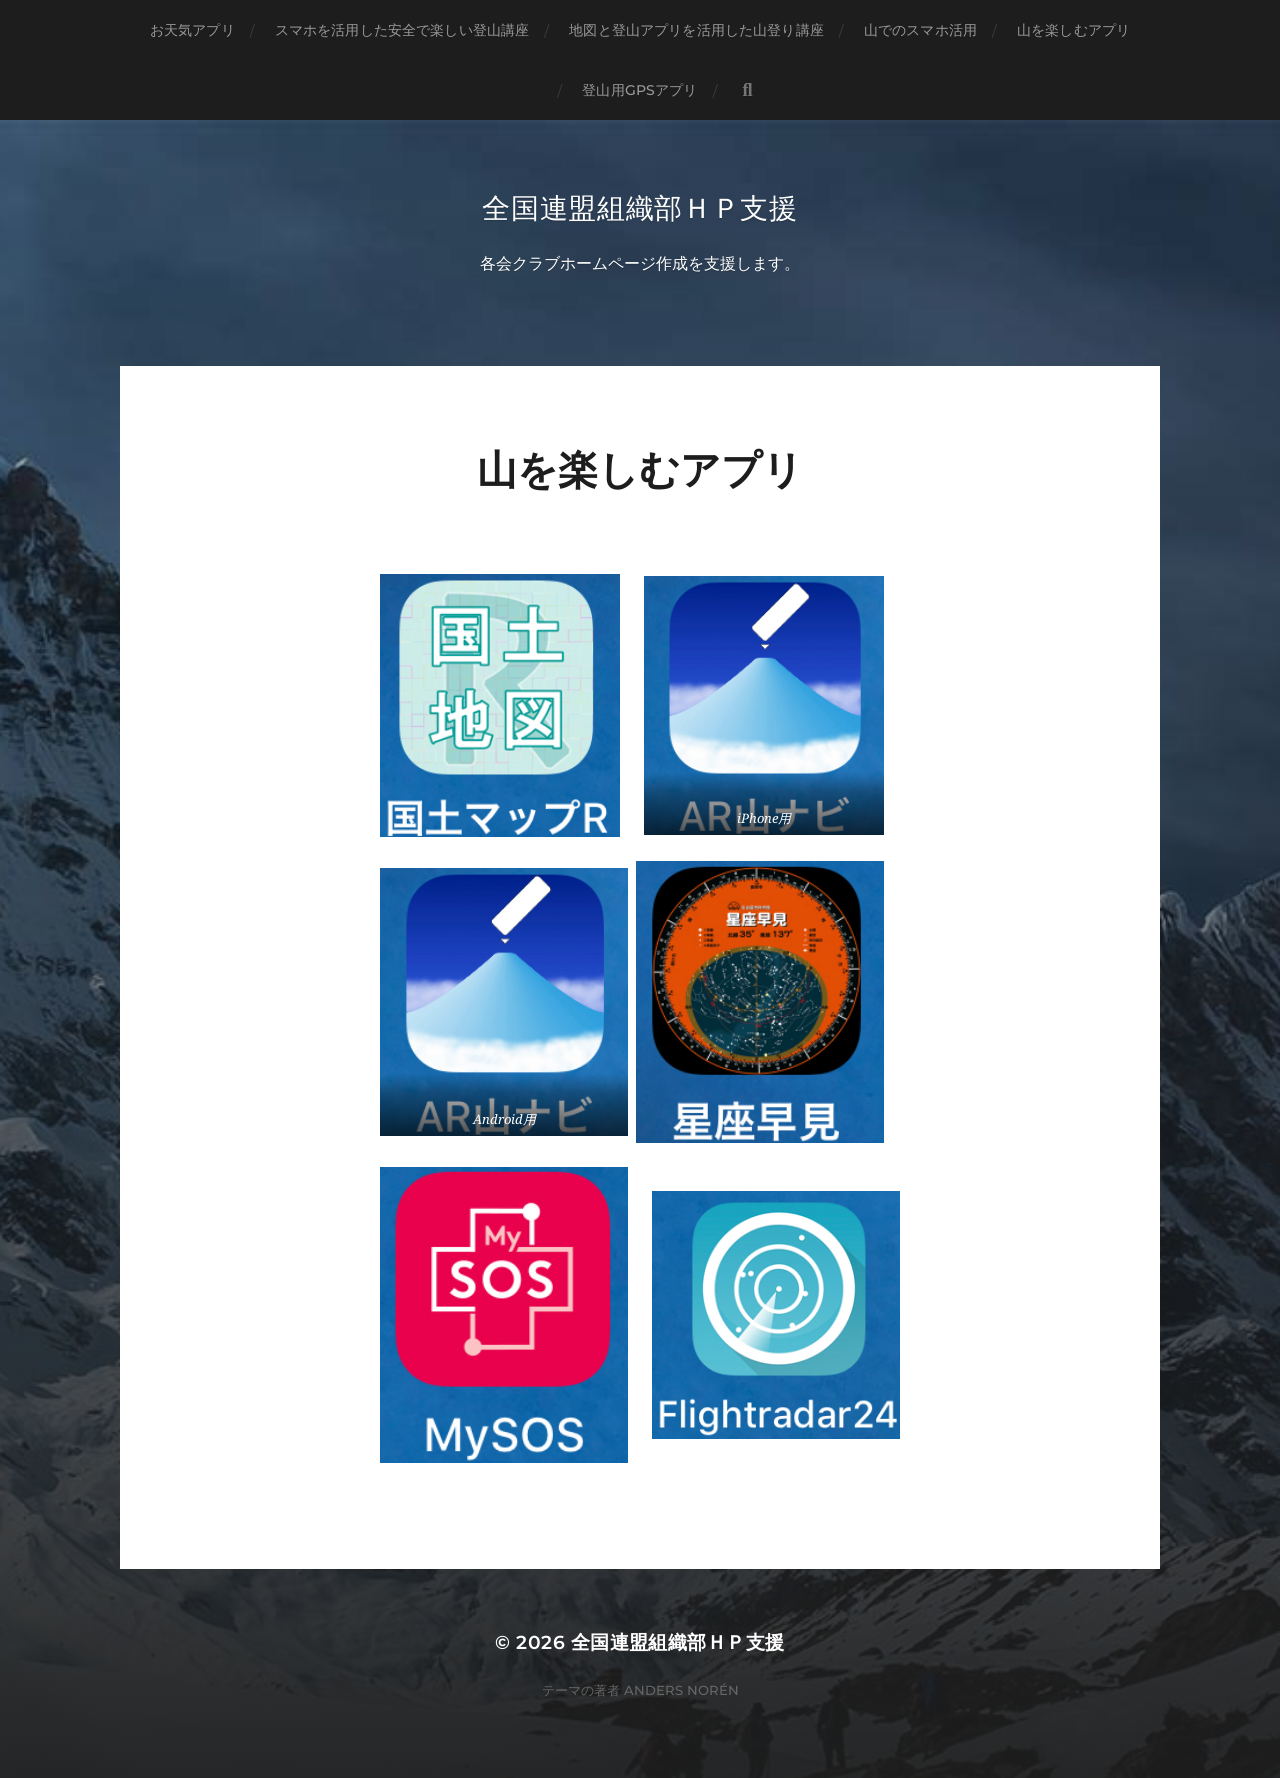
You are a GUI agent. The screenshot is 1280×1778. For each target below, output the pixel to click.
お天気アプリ (192, 30)
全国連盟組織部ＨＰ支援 (640, 208)
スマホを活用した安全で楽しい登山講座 (402, 30)
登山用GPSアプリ (639, 90)
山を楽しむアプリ (1073, 30)
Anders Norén (681, 1691)
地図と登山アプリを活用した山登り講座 (696, 30)
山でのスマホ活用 (920, 30)
